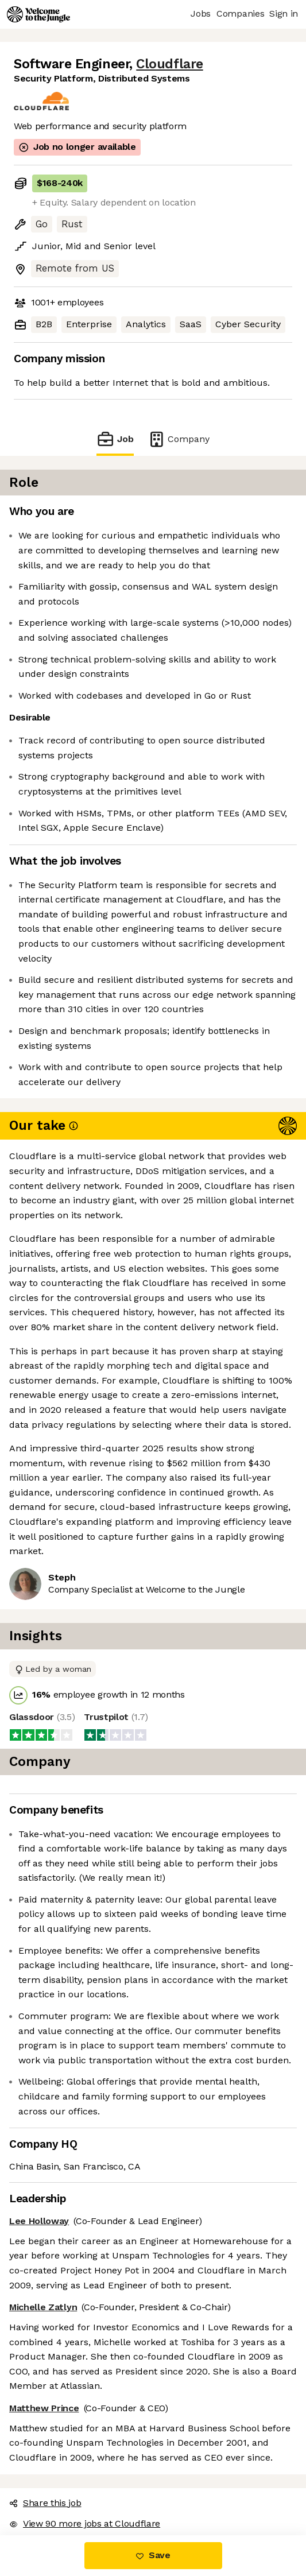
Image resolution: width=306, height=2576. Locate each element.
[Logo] (38, 14)
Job (114, 438)
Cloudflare (169, 64)
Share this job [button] (45, 2502)
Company (179, 438)
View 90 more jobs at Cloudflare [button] (84, 2523)
